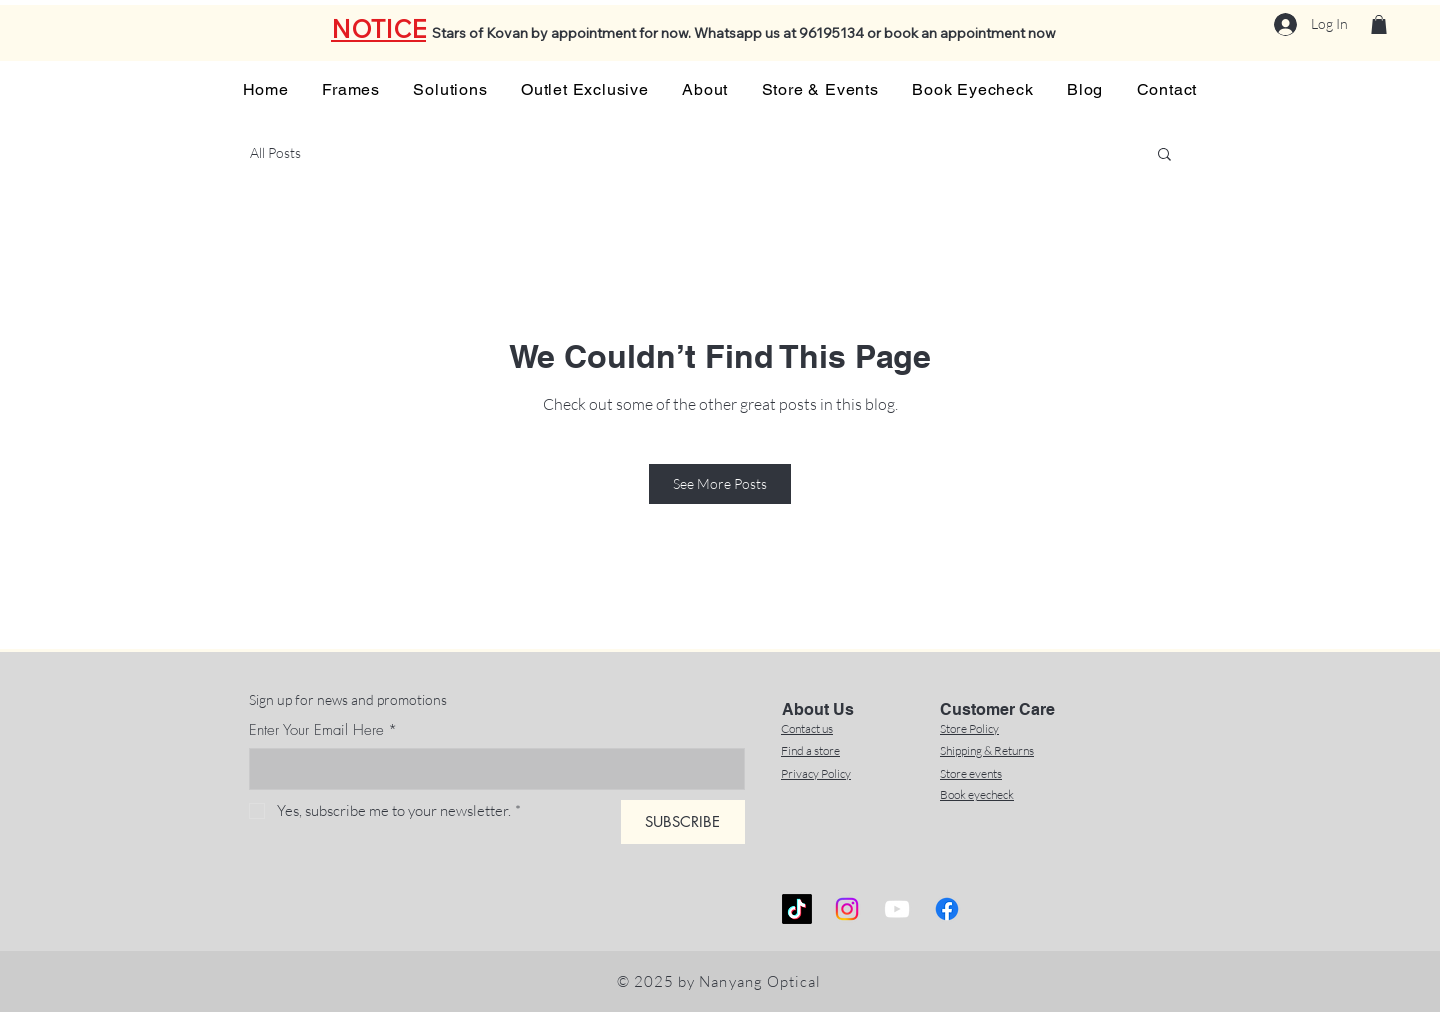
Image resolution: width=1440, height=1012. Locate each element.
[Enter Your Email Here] (491, 769)
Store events (971, 773)
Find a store (810, 750)
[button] (1379, 24)
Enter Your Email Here (323, 730)
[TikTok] (797, 909)
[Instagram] (847, 909)
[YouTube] (897, 909)
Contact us (807, 728)
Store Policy (969, 728)
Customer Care (997, 709)
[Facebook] (947, 909)
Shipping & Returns (987, 750)
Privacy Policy (816, 773)
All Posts (275, 152)
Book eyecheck (977, 794)
